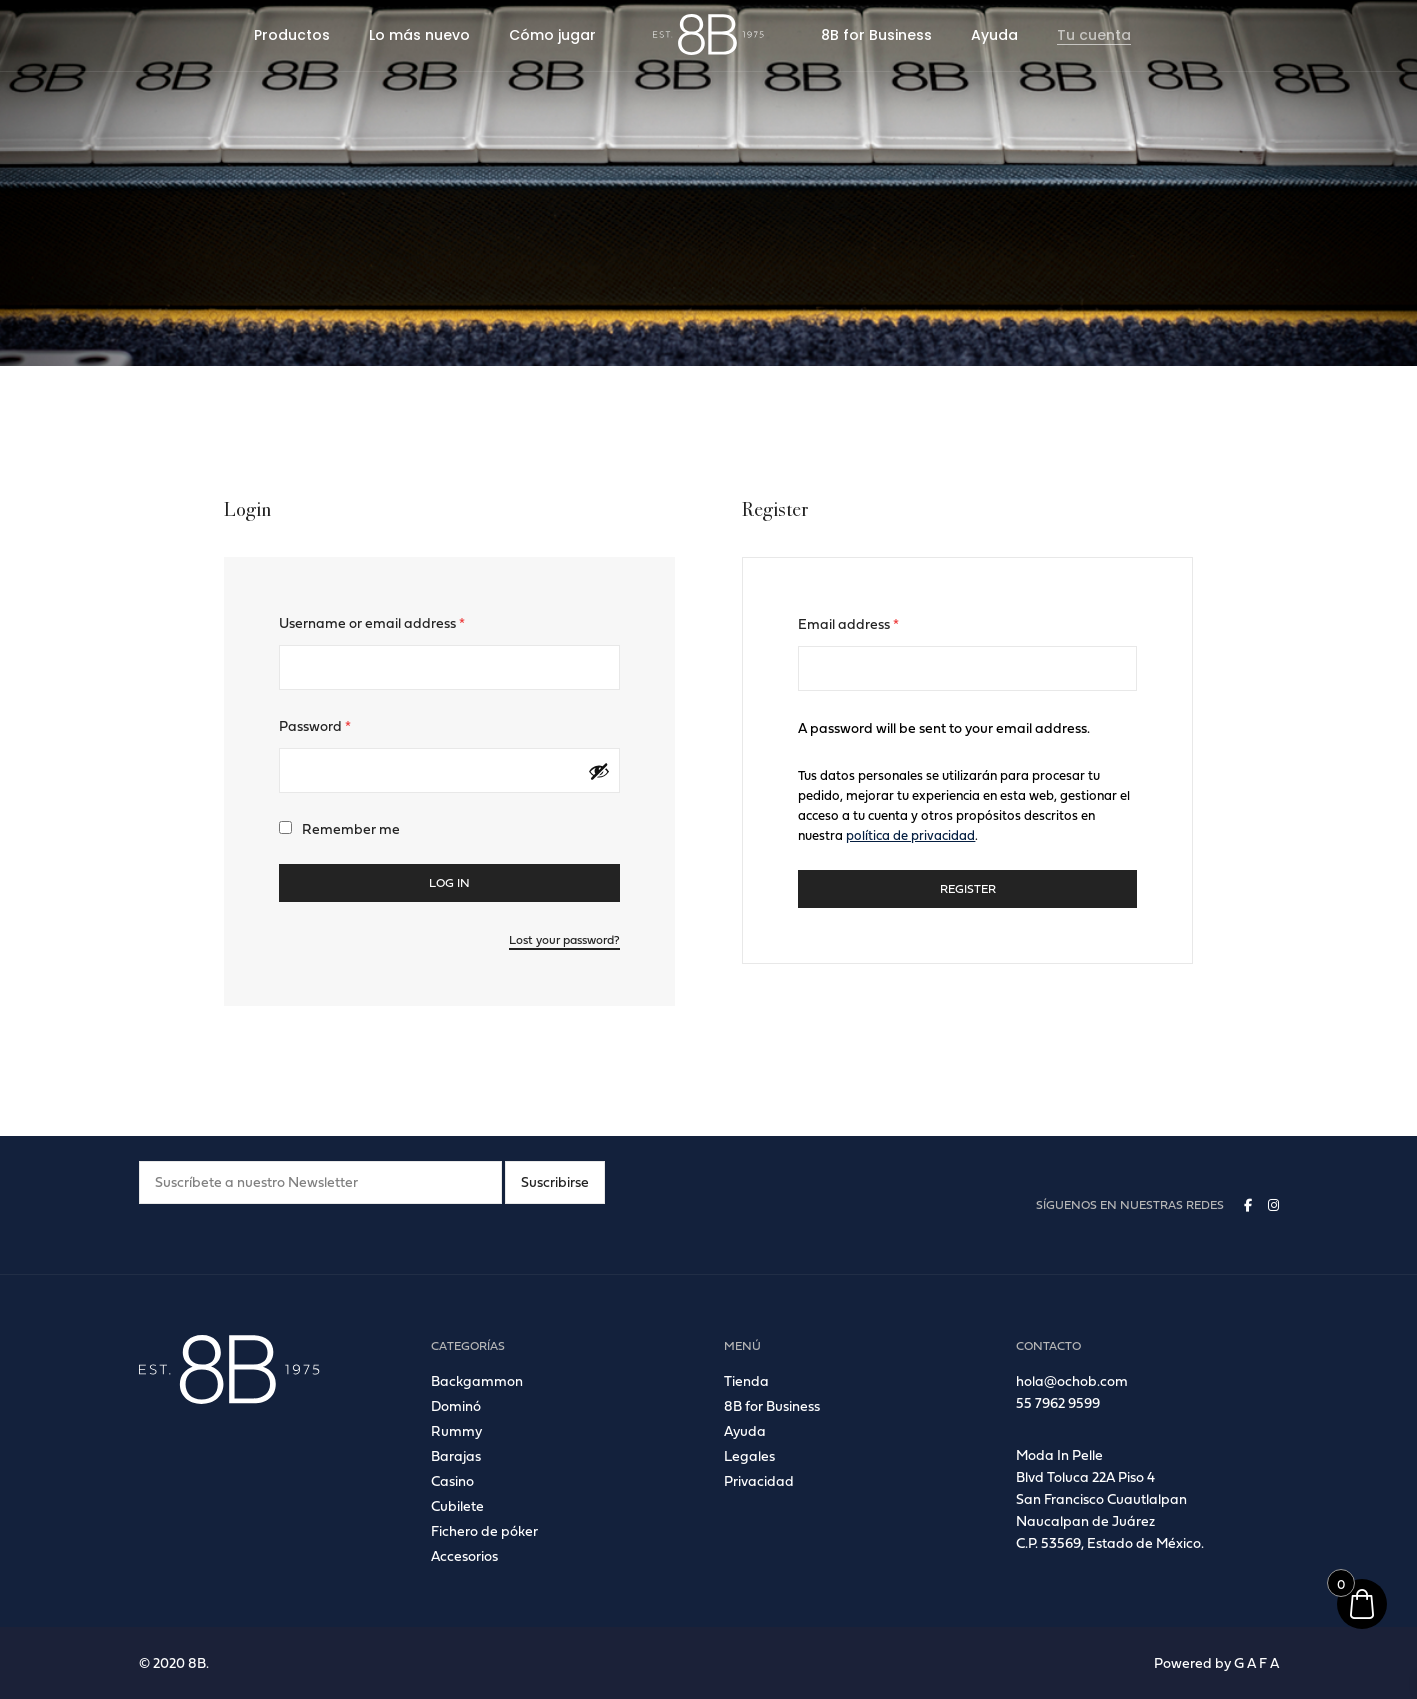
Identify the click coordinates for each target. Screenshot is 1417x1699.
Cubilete (457, 1505)
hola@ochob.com (1072, 1380)
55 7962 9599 (1058, 1402)
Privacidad (759, 1480)
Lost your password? (564, 939)
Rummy (456, 1430)
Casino (452, 1480)
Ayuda (745, 1430)
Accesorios (464, 1555)
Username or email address (372, 622)
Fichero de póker (484, 1530)
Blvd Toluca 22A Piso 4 (1085, 1476)
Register (968, 888)
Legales (749, 1455)
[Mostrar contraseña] (599, 771)
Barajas (456, 1455)
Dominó (456, 1405)
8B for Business (772, 1405)
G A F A (1256, 1662)
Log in (449, 882)
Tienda (746, 1380)
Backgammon (477, 1380)
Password (315, 725)
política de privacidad (910, 835)
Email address (848, 623)
